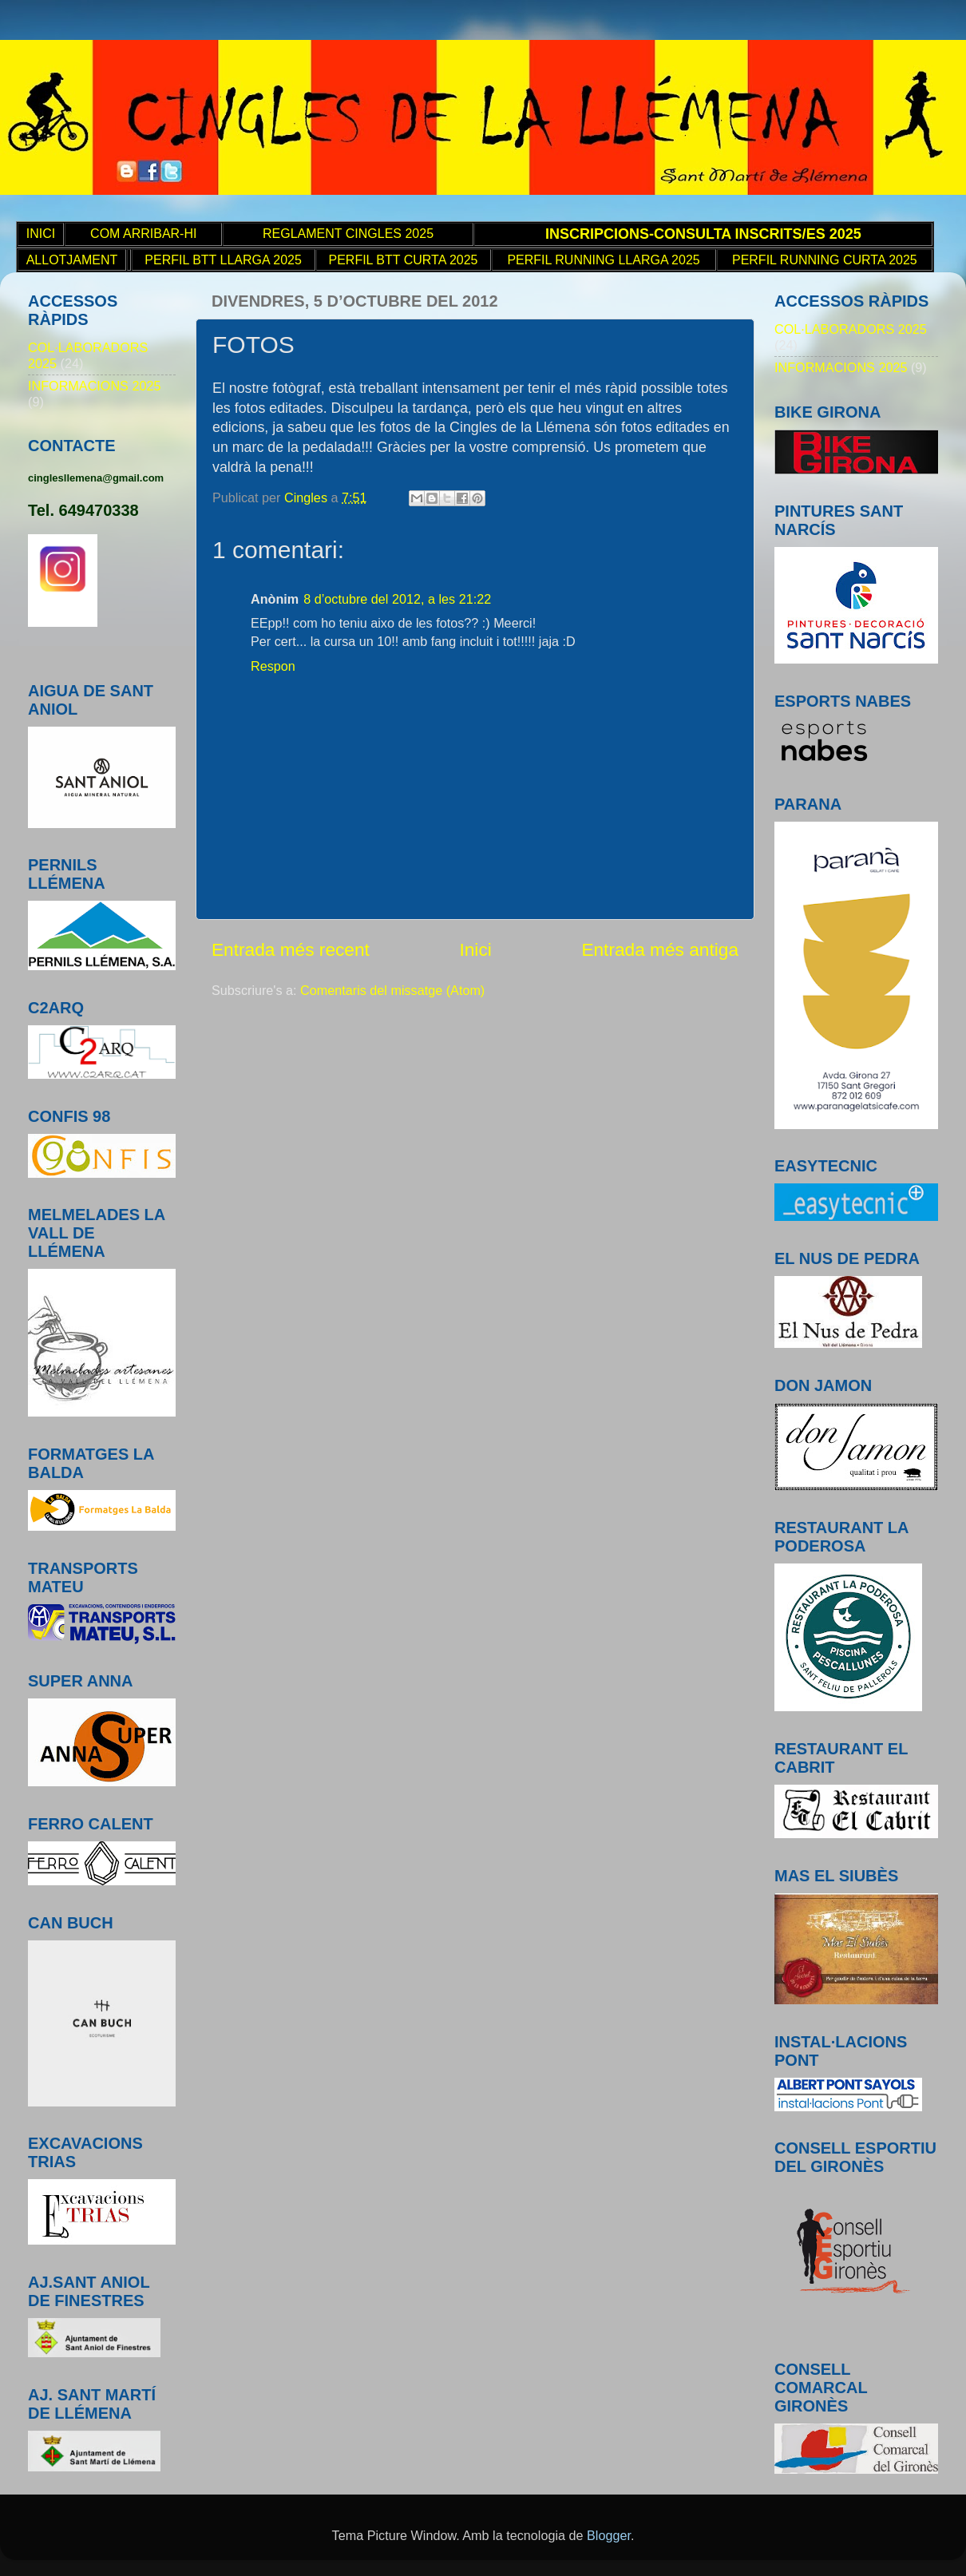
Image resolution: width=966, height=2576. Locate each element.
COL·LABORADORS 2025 (850, 329)
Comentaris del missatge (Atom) (392, 990)
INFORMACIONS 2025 (94, 385)
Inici (475, 949)
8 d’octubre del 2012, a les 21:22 (397, 599)
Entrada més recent (291, 949)
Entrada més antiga (659, 949)
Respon (273, 666)
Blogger (609, 2535)
